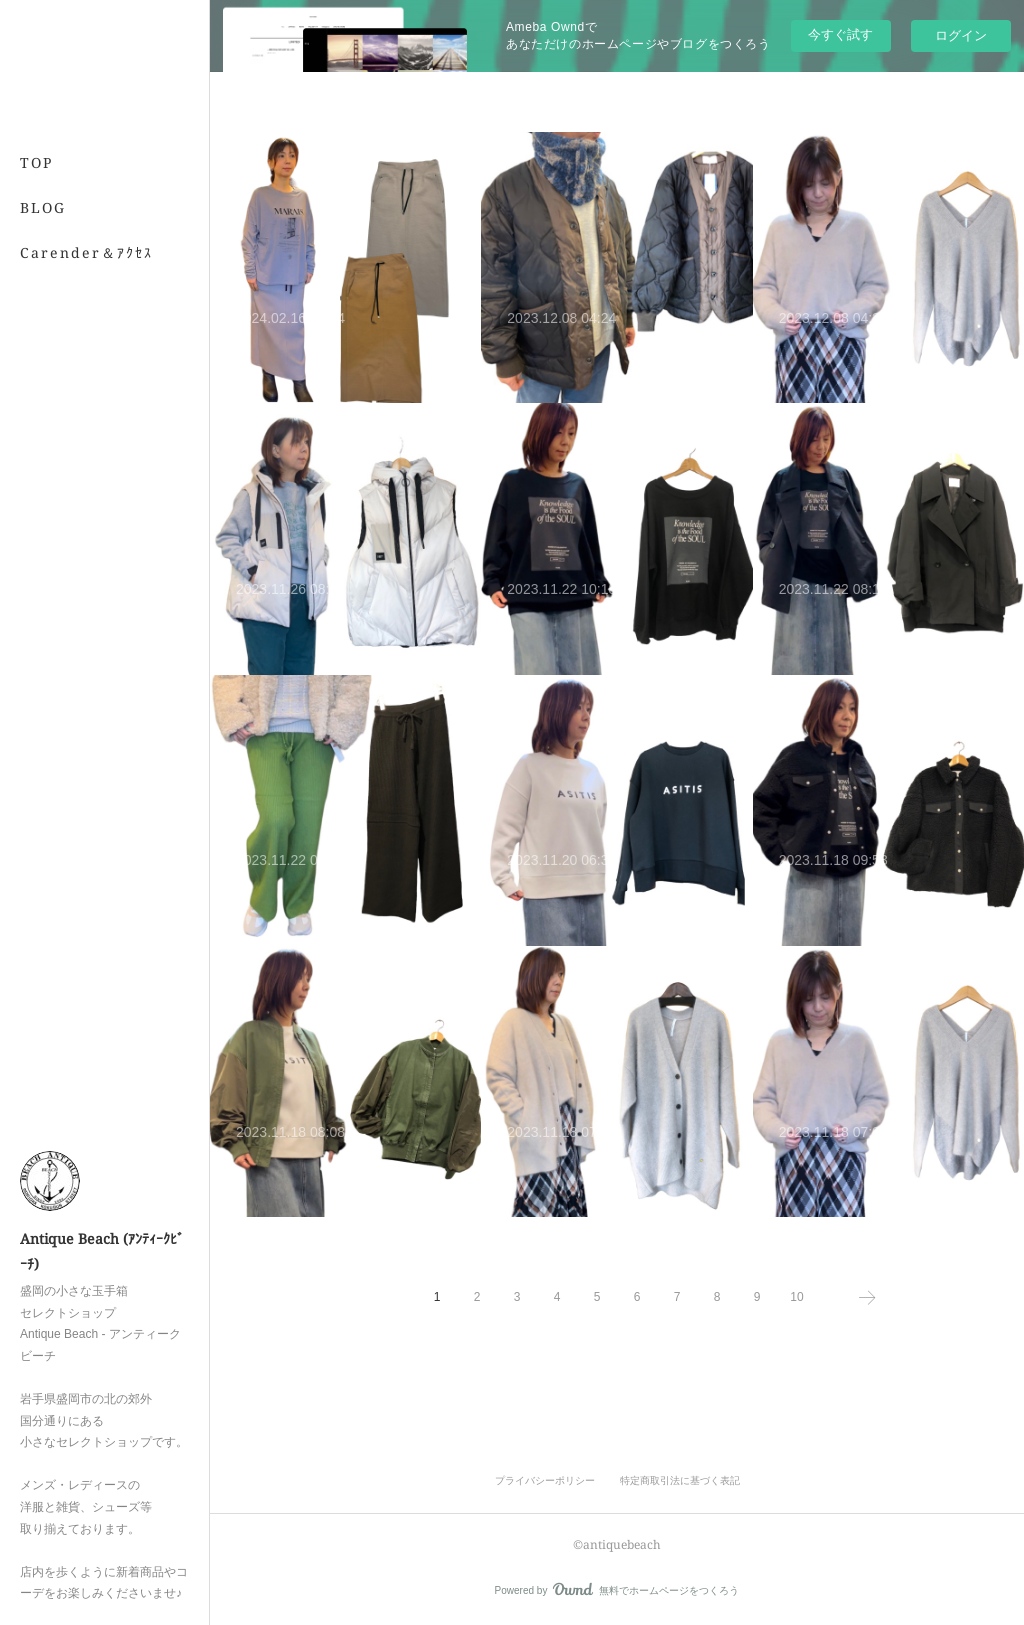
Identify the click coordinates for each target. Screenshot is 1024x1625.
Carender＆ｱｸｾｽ (86, 252)
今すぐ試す (840, 34)
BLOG (43, 207)
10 (796, 1297)
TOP (36, 162)
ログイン (961, 35)
